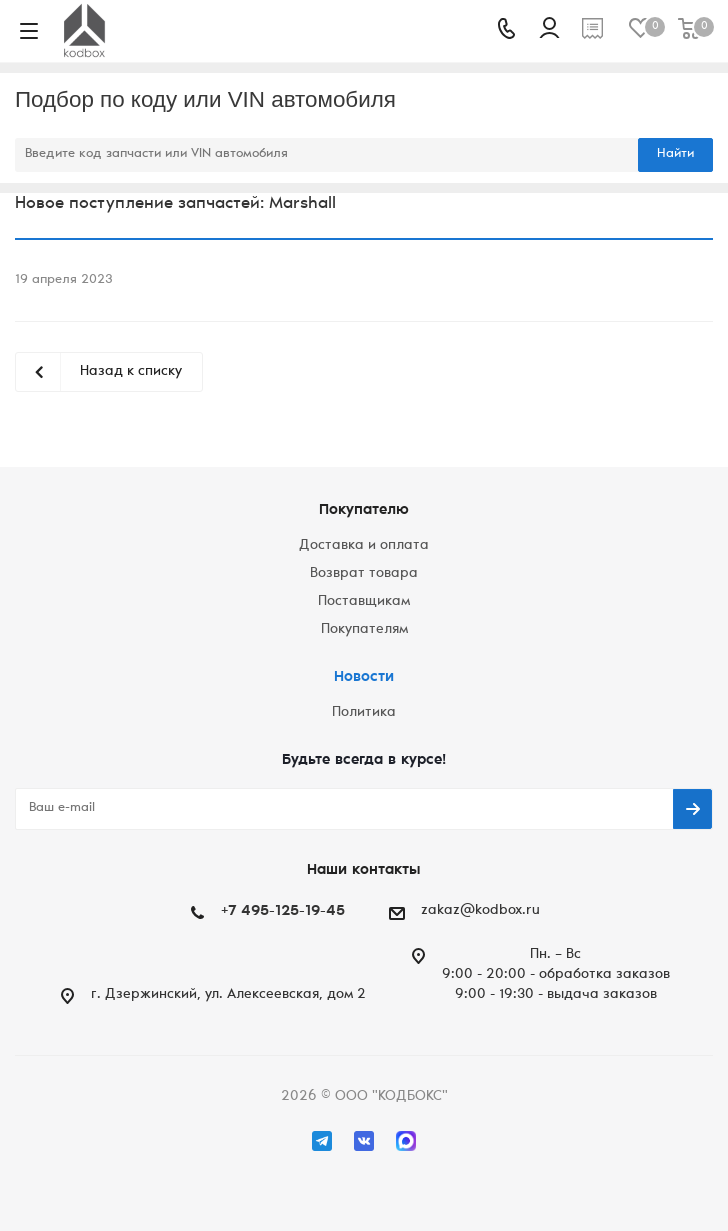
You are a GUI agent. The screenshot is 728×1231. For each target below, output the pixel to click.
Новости (364, 677)
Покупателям (364, 630)
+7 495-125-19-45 (283, 911)
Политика (364, 713)
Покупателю (364, 510)
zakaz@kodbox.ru (480, 911)
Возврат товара (364, 574)
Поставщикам (364, 602)
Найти (675, 154)
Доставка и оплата (364, 546)
